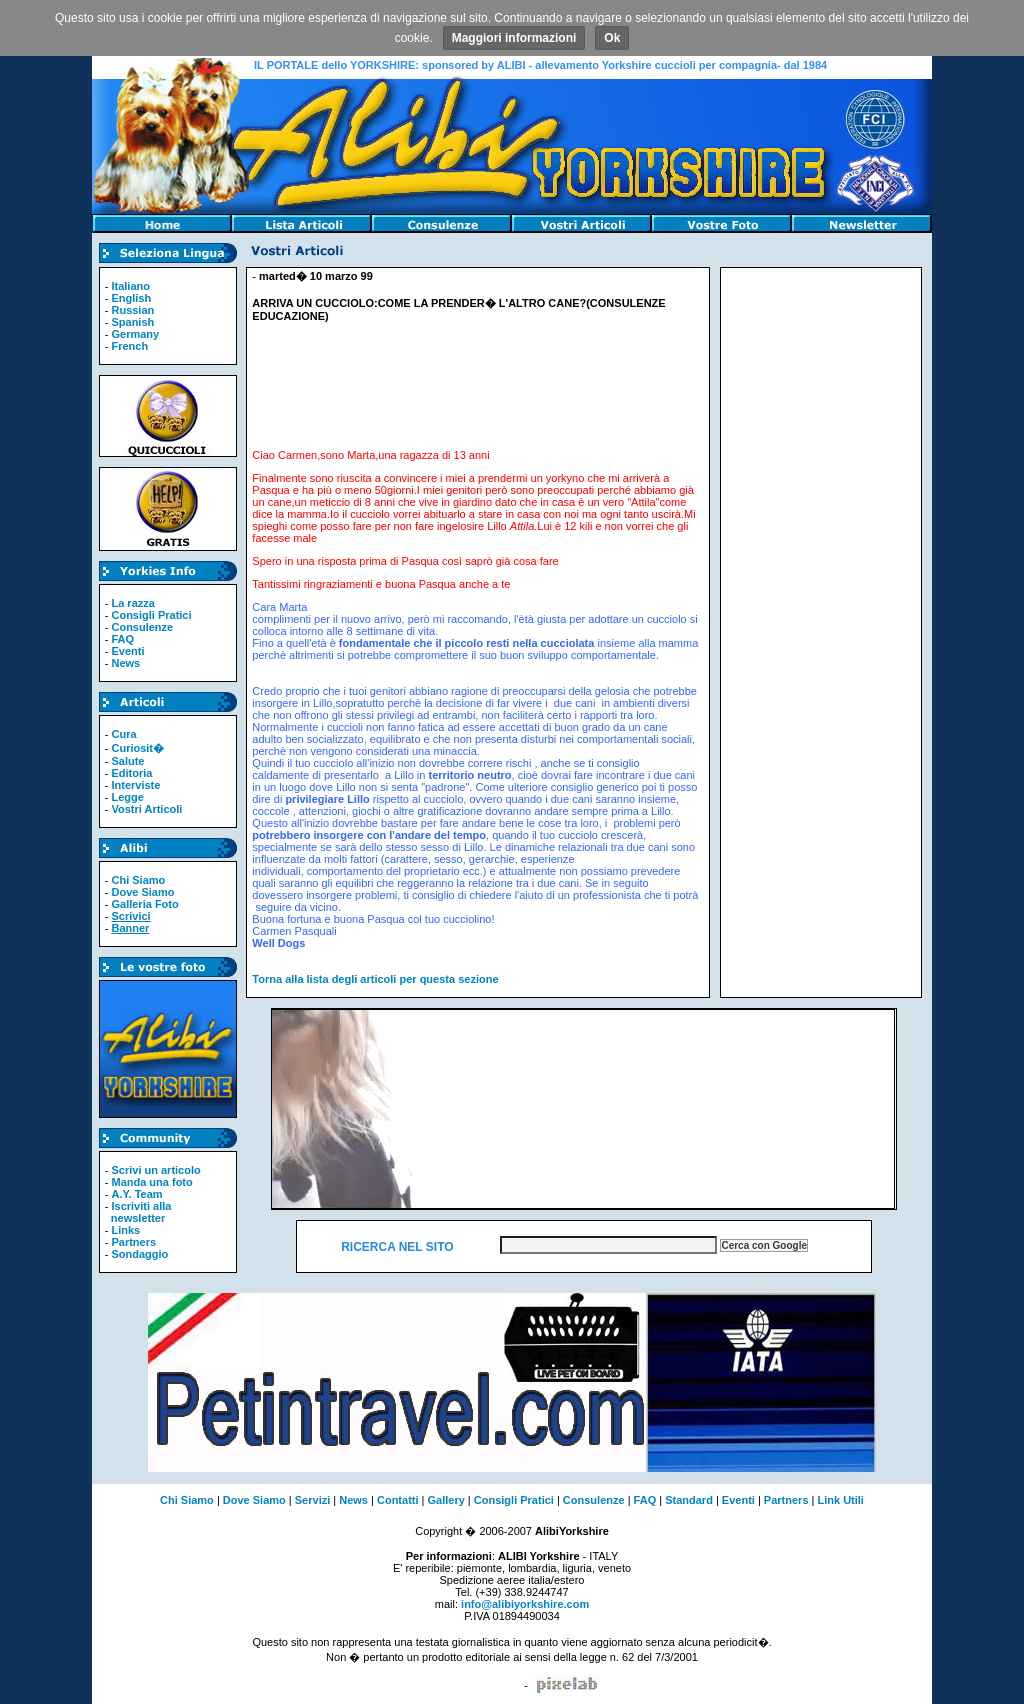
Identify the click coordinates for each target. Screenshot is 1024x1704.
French (129, 346)
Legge (127, 797)
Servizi (312, 1500)
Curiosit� (137, 748)
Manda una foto (151, 1182)
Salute (127, 761)
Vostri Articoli (146, 809)
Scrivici (130, 916)
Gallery (446, 1500)
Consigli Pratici (151, 615)
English (131, 298)
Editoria (131, 773)
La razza (132, 603)
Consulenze (142, 627)
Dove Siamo (142, 892)
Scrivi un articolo (155, 1170)
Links (125, 1230)
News (125, 663)
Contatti (398, 1500)
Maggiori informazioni (514, 38)
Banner (130, 928)
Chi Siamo (138, 880)
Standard (689, 1500)
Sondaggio (139, 1254)
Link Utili (840, 1500)
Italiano (130, 286)
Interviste (135, 785)
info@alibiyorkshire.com (525, 1604)
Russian (132, 310)
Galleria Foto (144, 904)
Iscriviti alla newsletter (138, 1212)
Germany (135, 334)
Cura (123, 734)
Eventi (127, 651)
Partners (133, 1242)
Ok (612, 38)
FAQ (122, 639)
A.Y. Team (136, 1194)
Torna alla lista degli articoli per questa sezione (375, 979)
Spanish (132, 322)
